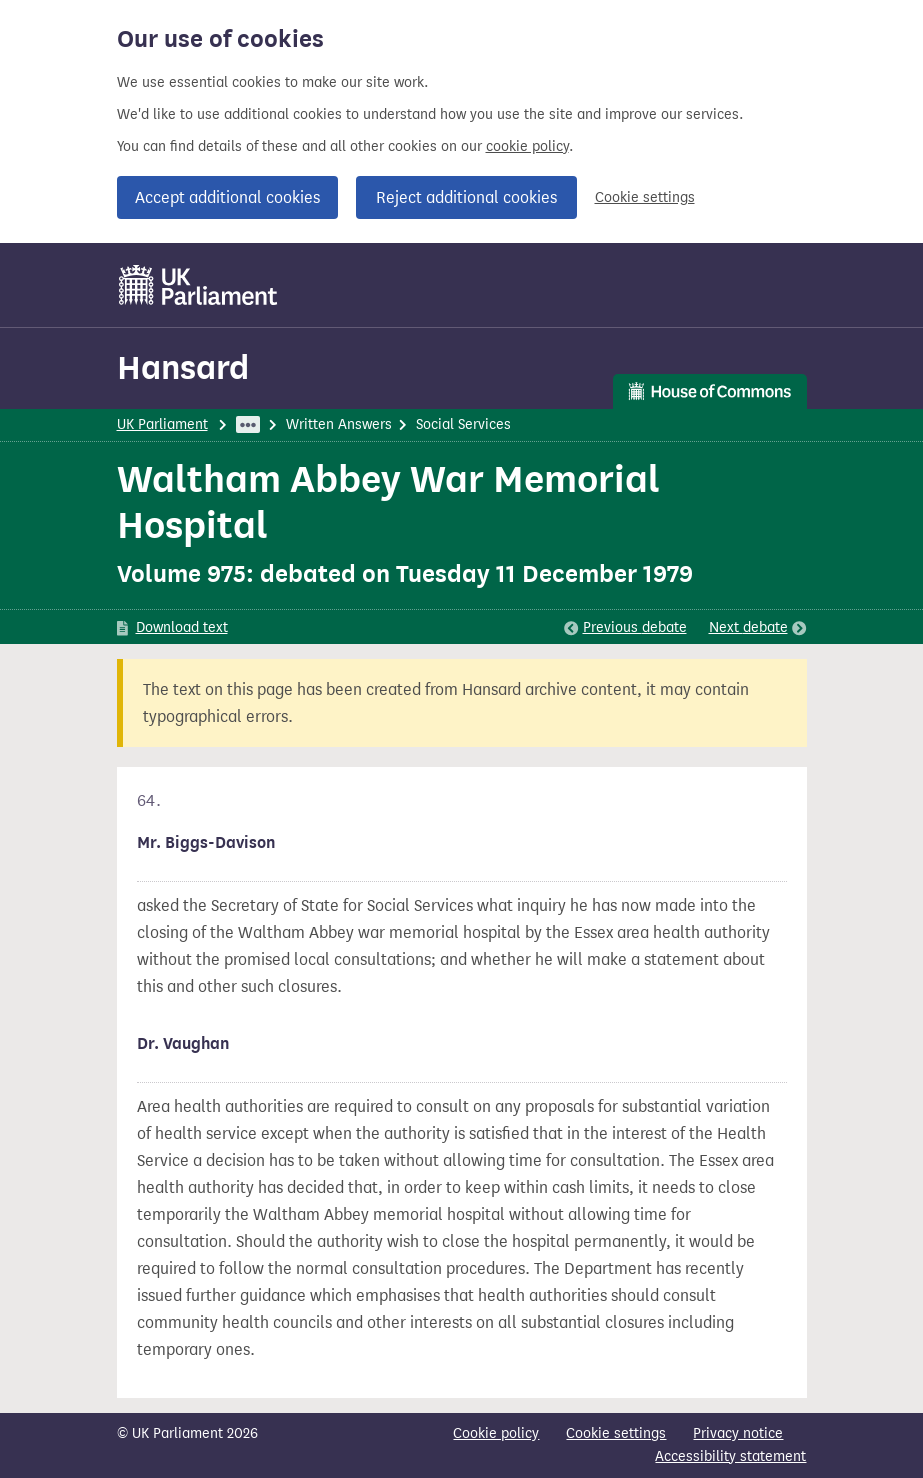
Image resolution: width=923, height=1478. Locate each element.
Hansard (183, 367)
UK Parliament (162, 424)
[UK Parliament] (198, 285)
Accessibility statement (730, 1456)
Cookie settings (645, 197)
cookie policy (527, 146)
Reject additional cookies (466, 197)
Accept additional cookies (227, 197)
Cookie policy (496, 1433)
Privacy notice (738, 1433)
